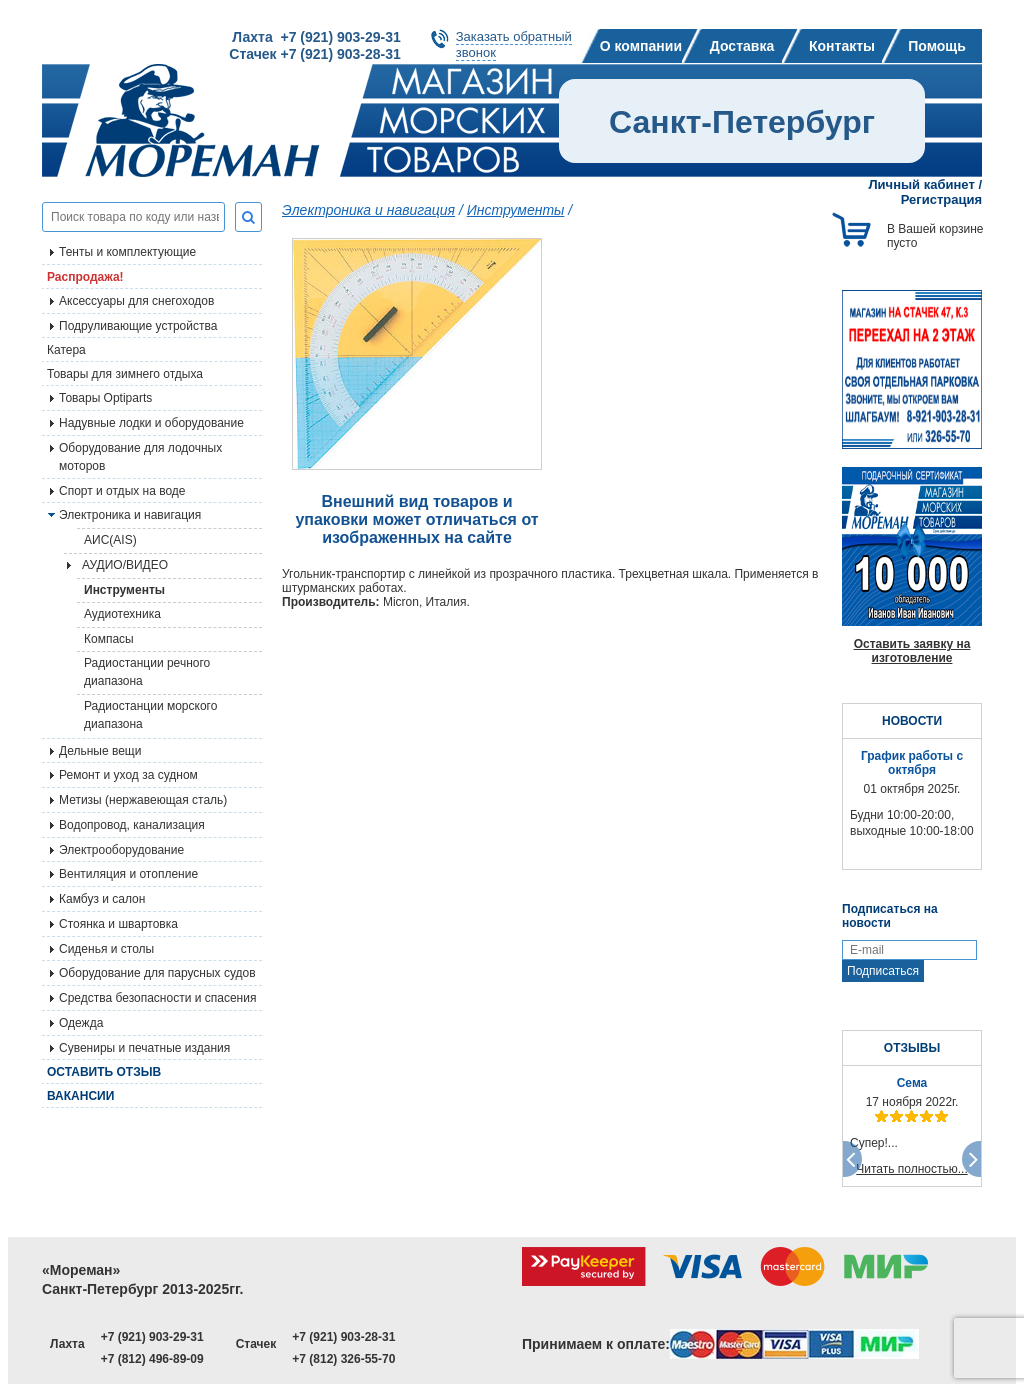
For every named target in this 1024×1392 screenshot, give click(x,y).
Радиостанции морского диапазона (150, 715)
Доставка (742, 46)
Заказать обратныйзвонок (514, 44)
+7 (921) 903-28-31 (343, 1337)
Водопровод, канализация (132, 825)
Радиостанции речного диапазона (147, 672)
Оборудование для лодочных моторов (140, 457)
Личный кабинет (922, 184)
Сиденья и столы (106, 949)
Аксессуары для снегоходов (136, 301)
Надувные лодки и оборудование (151, 423)
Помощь (937, 46)
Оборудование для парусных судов (157, 973)
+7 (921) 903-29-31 (152, 1337)
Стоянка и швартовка (118, 924)
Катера (66, 350)
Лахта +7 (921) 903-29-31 (316, 37)
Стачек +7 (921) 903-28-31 (314, 54)
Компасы (109, 639)
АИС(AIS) (110, 540)
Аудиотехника (122, 614)
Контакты (842, 46)
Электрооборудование (121, 850)
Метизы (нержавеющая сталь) (143, 800)
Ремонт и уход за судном (128, 775)
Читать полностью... (912, 1169)
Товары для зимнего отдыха (125, 374)
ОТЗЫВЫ (912, 1048)
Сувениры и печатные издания (144, 1048)
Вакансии (80, 1096)
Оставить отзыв (104, 1072)
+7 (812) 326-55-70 (343, 1359)
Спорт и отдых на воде (122, 491)
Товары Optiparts (105, 398)
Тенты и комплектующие (127, 252)
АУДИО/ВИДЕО (125, 565)
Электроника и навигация (130, 515)
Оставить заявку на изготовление (912, 651)
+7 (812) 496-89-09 (152, 1359)
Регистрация (941, 199)
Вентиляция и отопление (128, 874)
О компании (641, 46)
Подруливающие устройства (138, 326)
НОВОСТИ (912, 721)
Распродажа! (85, 277)
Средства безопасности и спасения (157, 998)
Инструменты (124, 590)
